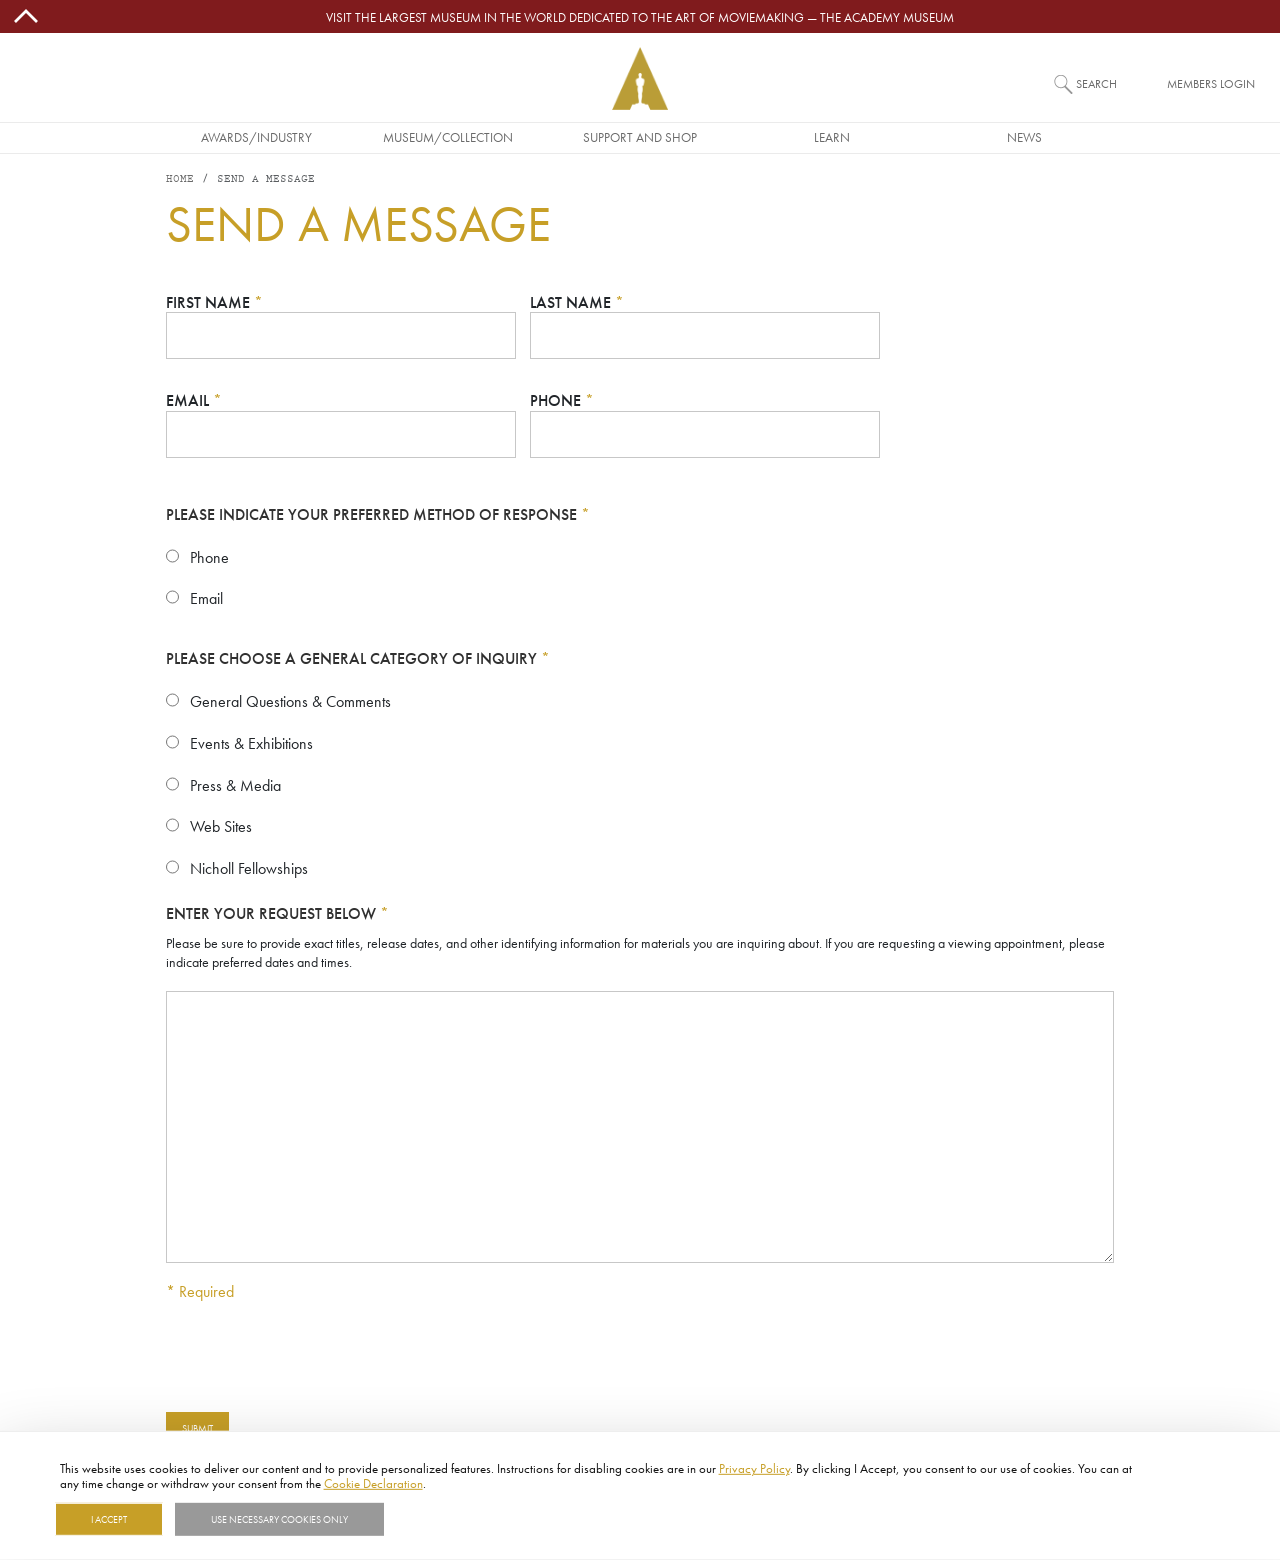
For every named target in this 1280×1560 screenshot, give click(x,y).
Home (180, 179)
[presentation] (318, 1357)
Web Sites (221, 826)
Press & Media (235, 785)
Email (194, 400)
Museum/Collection (448, 137)
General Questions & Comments (290, 701)
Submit (197, 1428)
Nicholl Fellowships (249, 868)
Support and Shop (640, 137)
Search (1096, 83)
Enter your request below (277, 913)
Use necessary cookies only (279, 1519)
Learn (832, 137)
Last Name (577, 302)
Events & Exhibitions (251, 743)
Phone (562, 400)
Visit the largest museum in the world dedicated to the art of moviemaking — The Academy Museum (640, 17)
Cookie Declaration (373, 1483)
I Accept (109, 1519)
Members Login (1211, 83)
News (1024, 137)
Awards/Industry (256, 137)
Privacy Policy (754, 1468)
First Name (214, 302)
